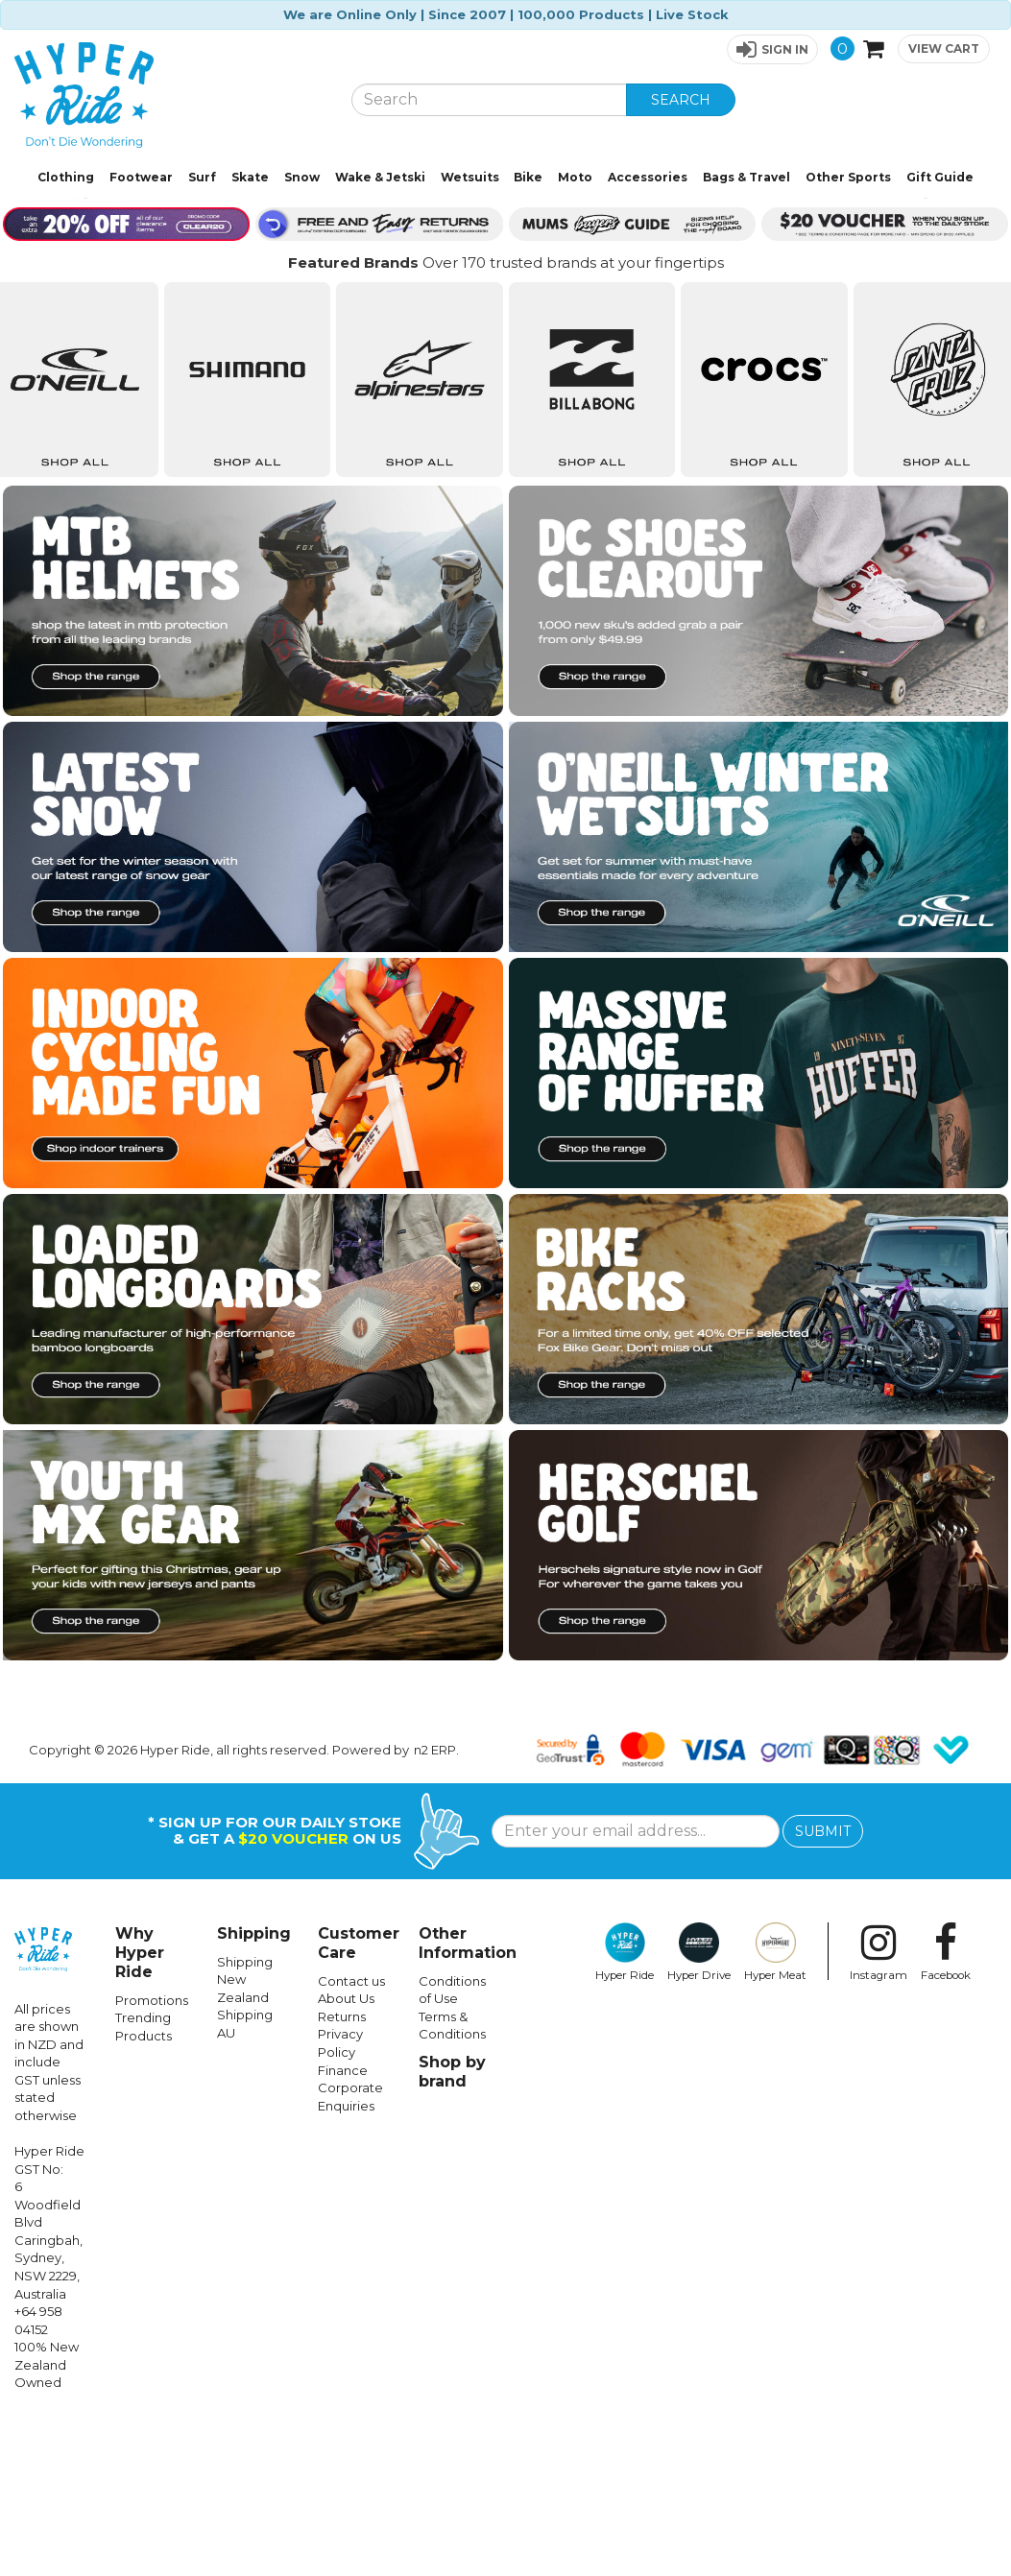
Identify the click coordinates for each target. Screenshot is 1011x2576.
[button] (772, 49)
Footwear (141, 177)
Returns (342, 2172)
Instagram (878, 2107)
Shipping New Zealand (245, 2135)
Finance (343, 2225)
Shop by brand (452, 2227)
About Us (346, 2153)
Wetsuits (470, 177)
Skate (250, 177)
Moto (575, 177)
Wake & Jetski (380, 177)
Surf (202, 177)
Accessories (647, 177)
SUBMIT (823, 1986)
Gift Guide (940, 177)
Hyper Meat (775, 2107)
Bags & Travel (746, 177)
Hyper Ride (624, 2107)
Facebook (946, 2107)
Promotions (151, 2155)
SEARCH (680, 99)
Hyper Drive (699, 2107)
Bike (528, 177)
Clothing (65, 177)
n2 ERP (435, 1905)
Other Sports (848, 177)
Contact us (351, 2136)
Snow (302, 177)
